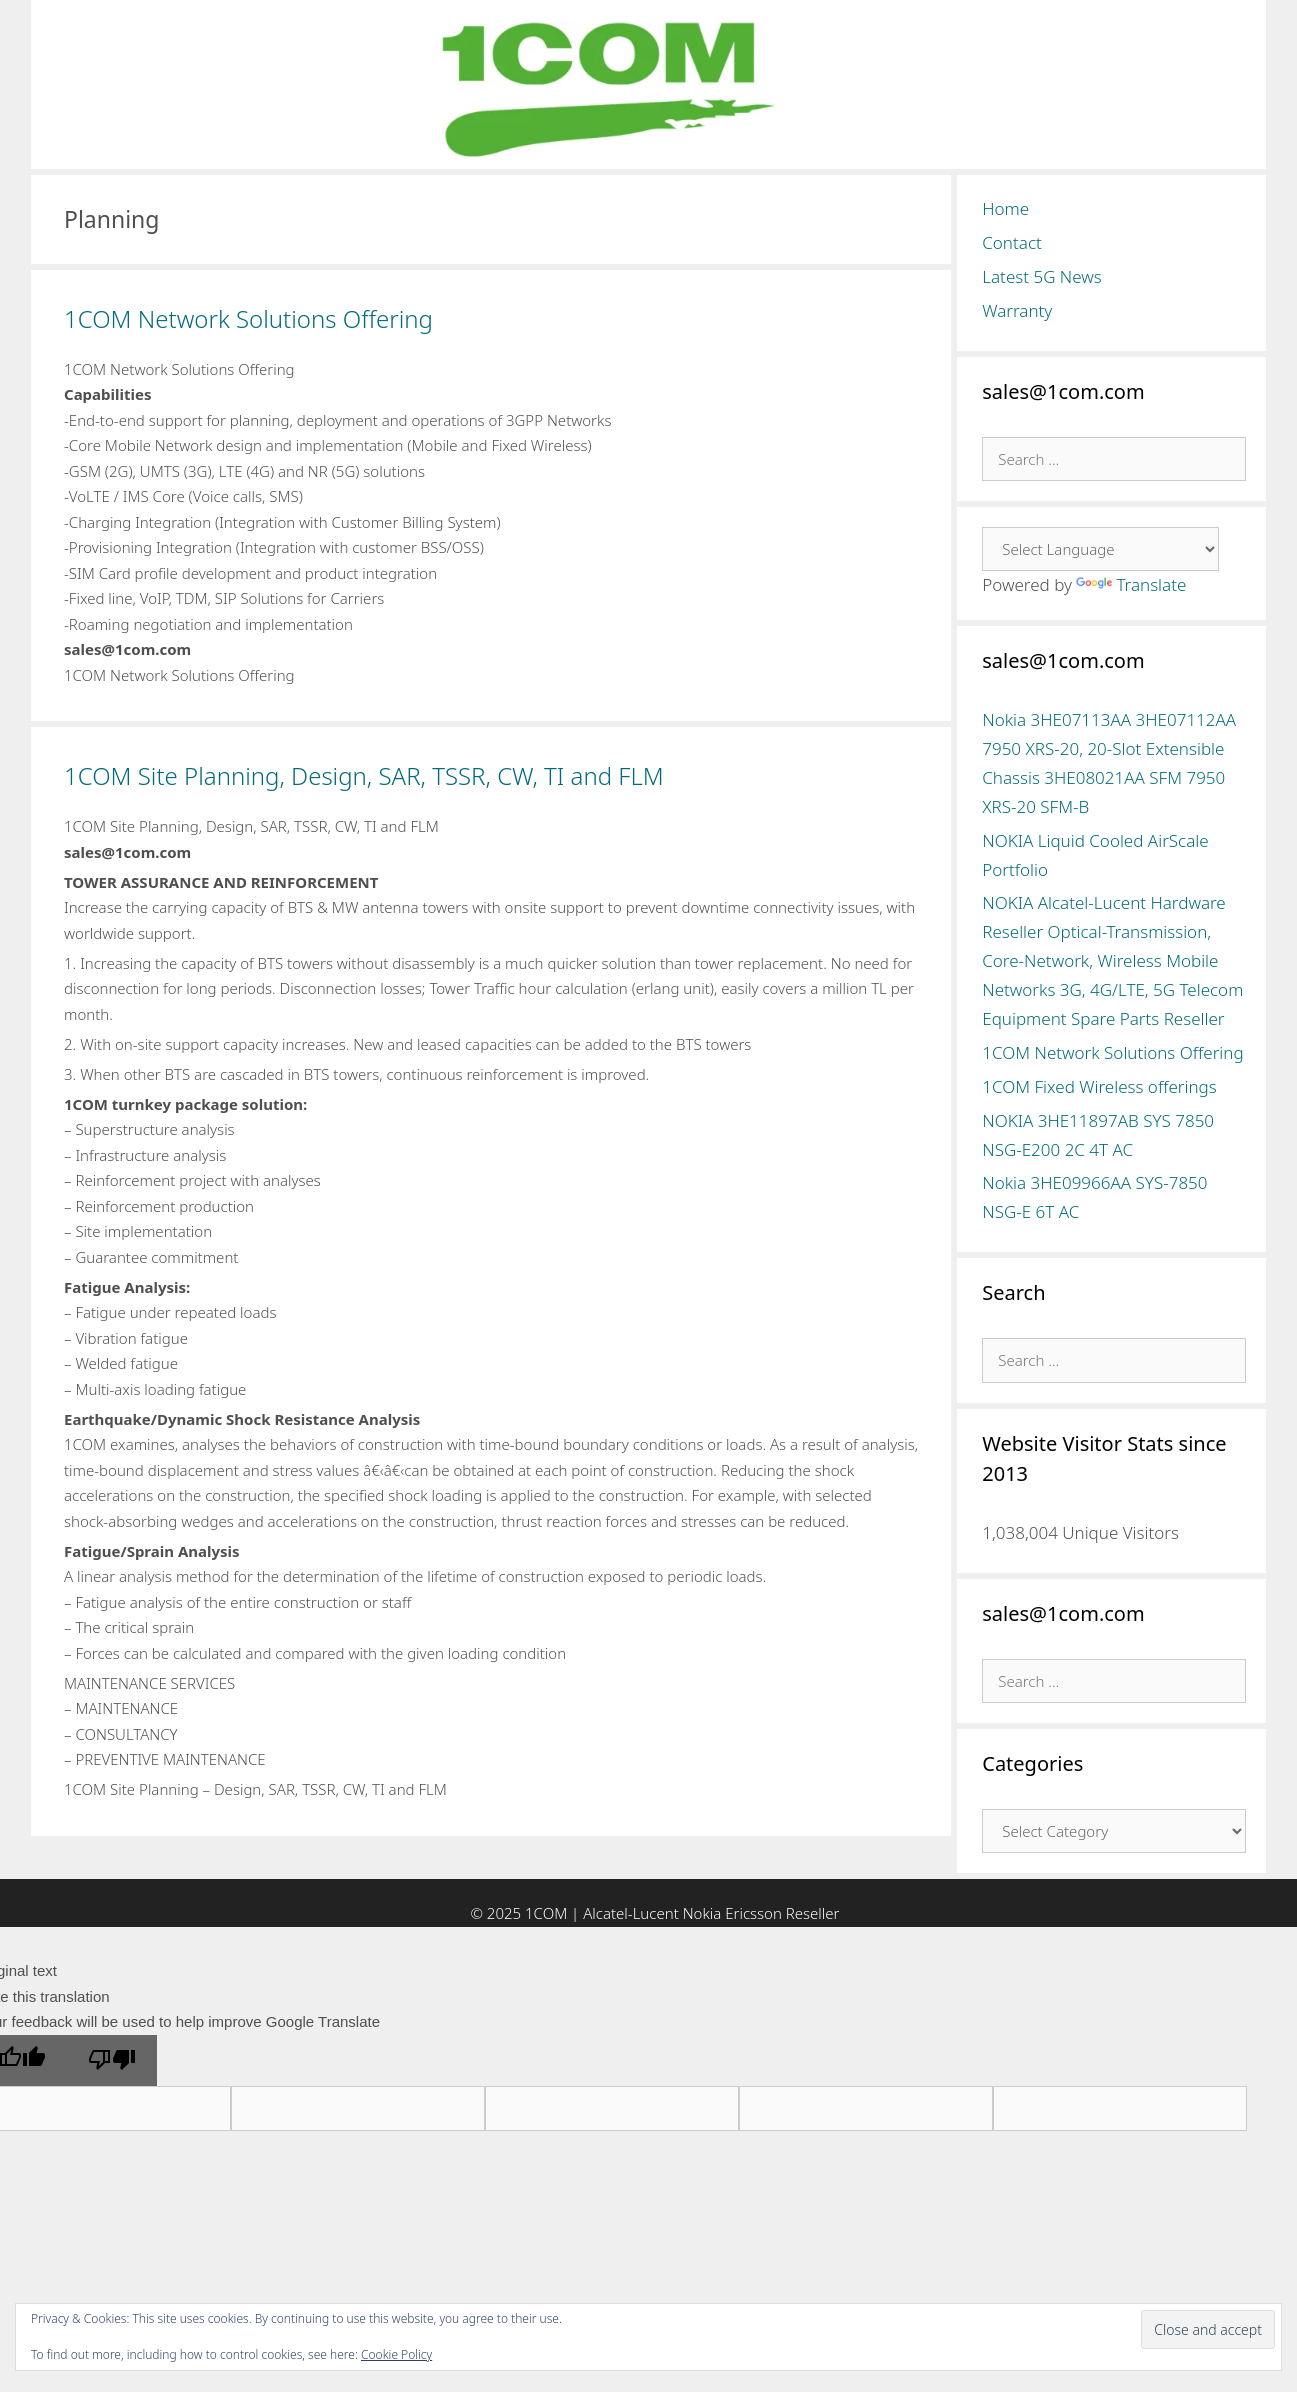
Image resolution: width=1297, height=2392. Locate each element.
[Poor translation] (112, 2061)
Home (1005, 208)
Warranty (1017, 310)
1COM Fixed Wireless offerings (1099, 1086)
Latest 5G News (1042, 276)
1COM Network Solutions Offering (248, 318)
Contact (1012, 242)
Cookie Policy (396, 2354)
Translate (1131, 584)
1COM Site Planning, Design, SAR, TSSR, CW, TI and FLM (364, 775)
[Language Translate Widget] (1100, 549)
